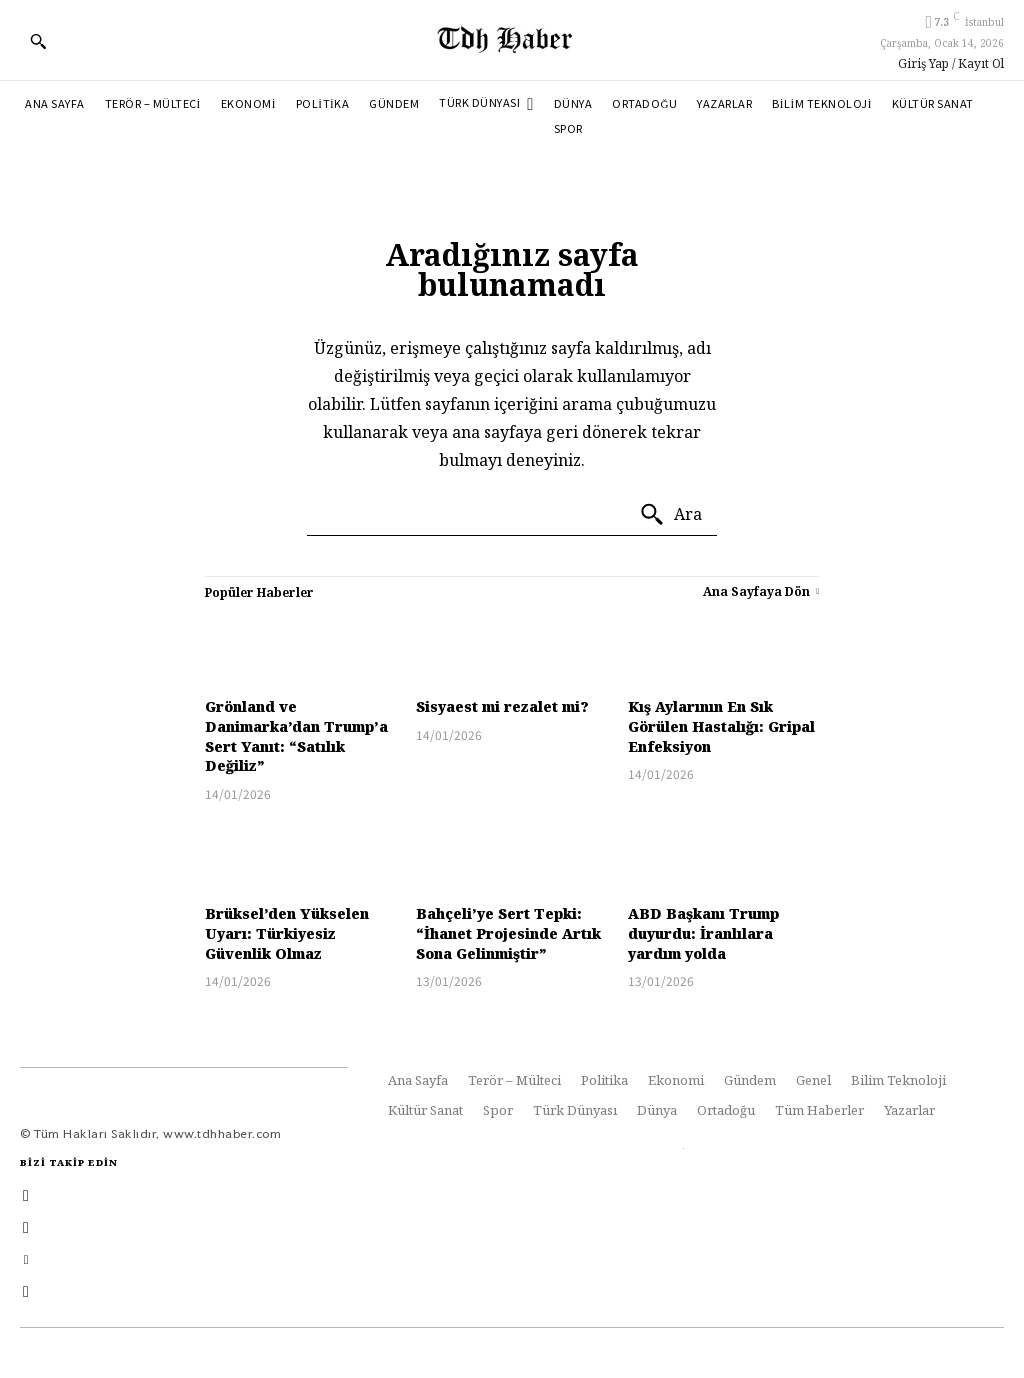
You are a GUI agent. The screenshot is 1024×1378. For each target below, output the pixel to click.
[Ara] (670, 515)
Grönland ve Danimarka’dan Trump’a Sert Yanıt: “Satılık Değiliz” (296, 736)
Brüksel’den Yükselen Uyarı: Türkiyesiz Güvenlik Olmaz (287, 933)
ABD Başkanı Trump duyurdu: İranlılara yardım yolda (703, 933)
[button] (38, 41)
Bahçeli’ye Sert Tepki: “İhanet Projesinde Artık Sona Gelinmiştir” (508, 933)
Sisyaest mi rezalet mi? (502, 706)
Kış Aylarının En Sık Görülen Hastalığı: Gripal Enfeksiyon (721, 726)
